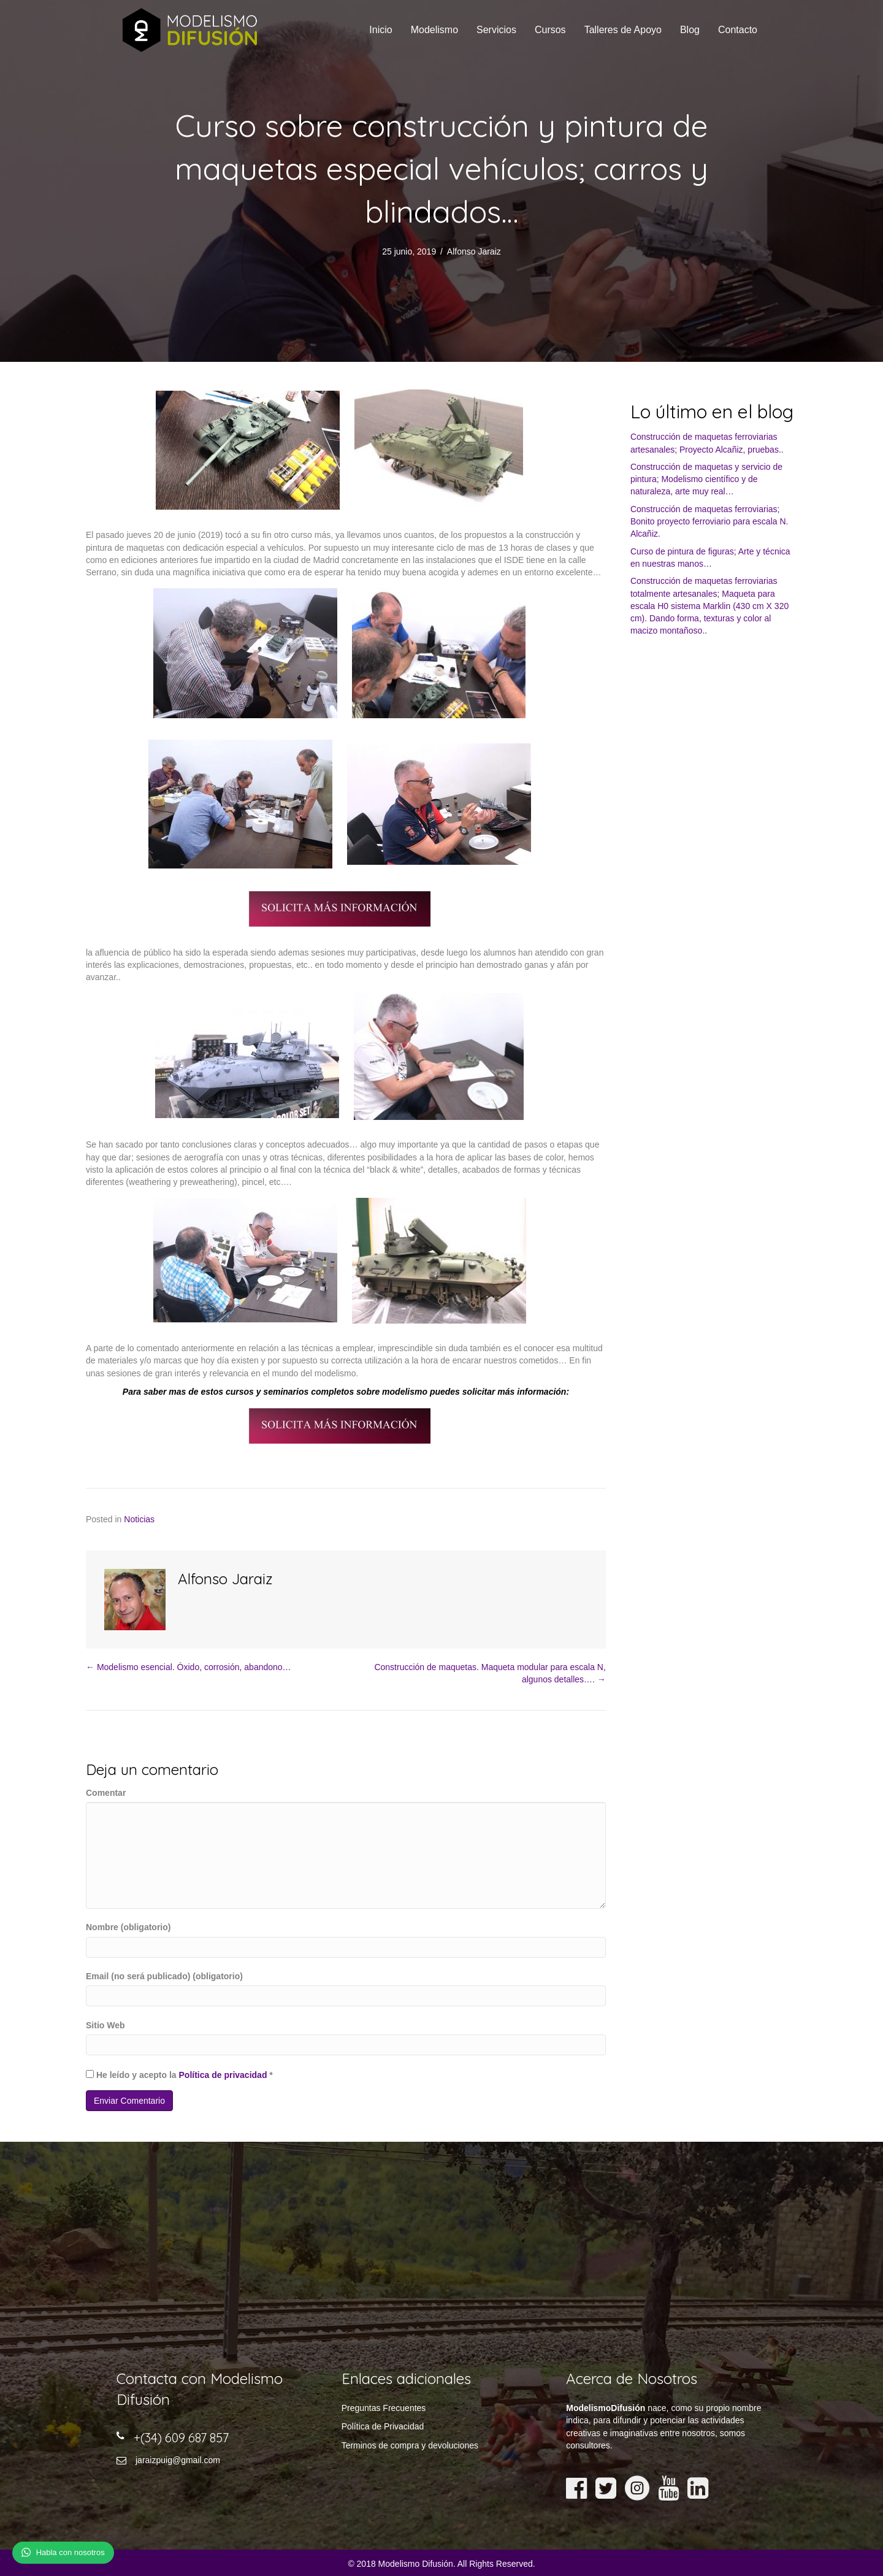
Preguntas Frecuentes (384, 2408)
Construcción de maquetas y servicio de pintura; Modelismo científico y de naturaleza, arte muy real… (706, 479)
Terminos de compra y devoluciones (410, 2445)
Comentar (106, 1793)
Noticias (139, 1519)
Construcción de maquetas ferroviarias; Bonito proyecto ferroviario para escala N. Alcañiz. (709, 521)
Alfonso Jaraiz (474, 251)
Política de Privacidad (383, 2426)
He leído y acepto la (179, 2075)
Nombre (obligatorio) (128, 1927)
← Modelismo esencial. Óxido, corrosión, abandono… (188, 1667)
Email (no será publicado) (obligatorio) (164, 1976)
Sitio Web (105, 2025)
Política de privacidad (223, 2075)
